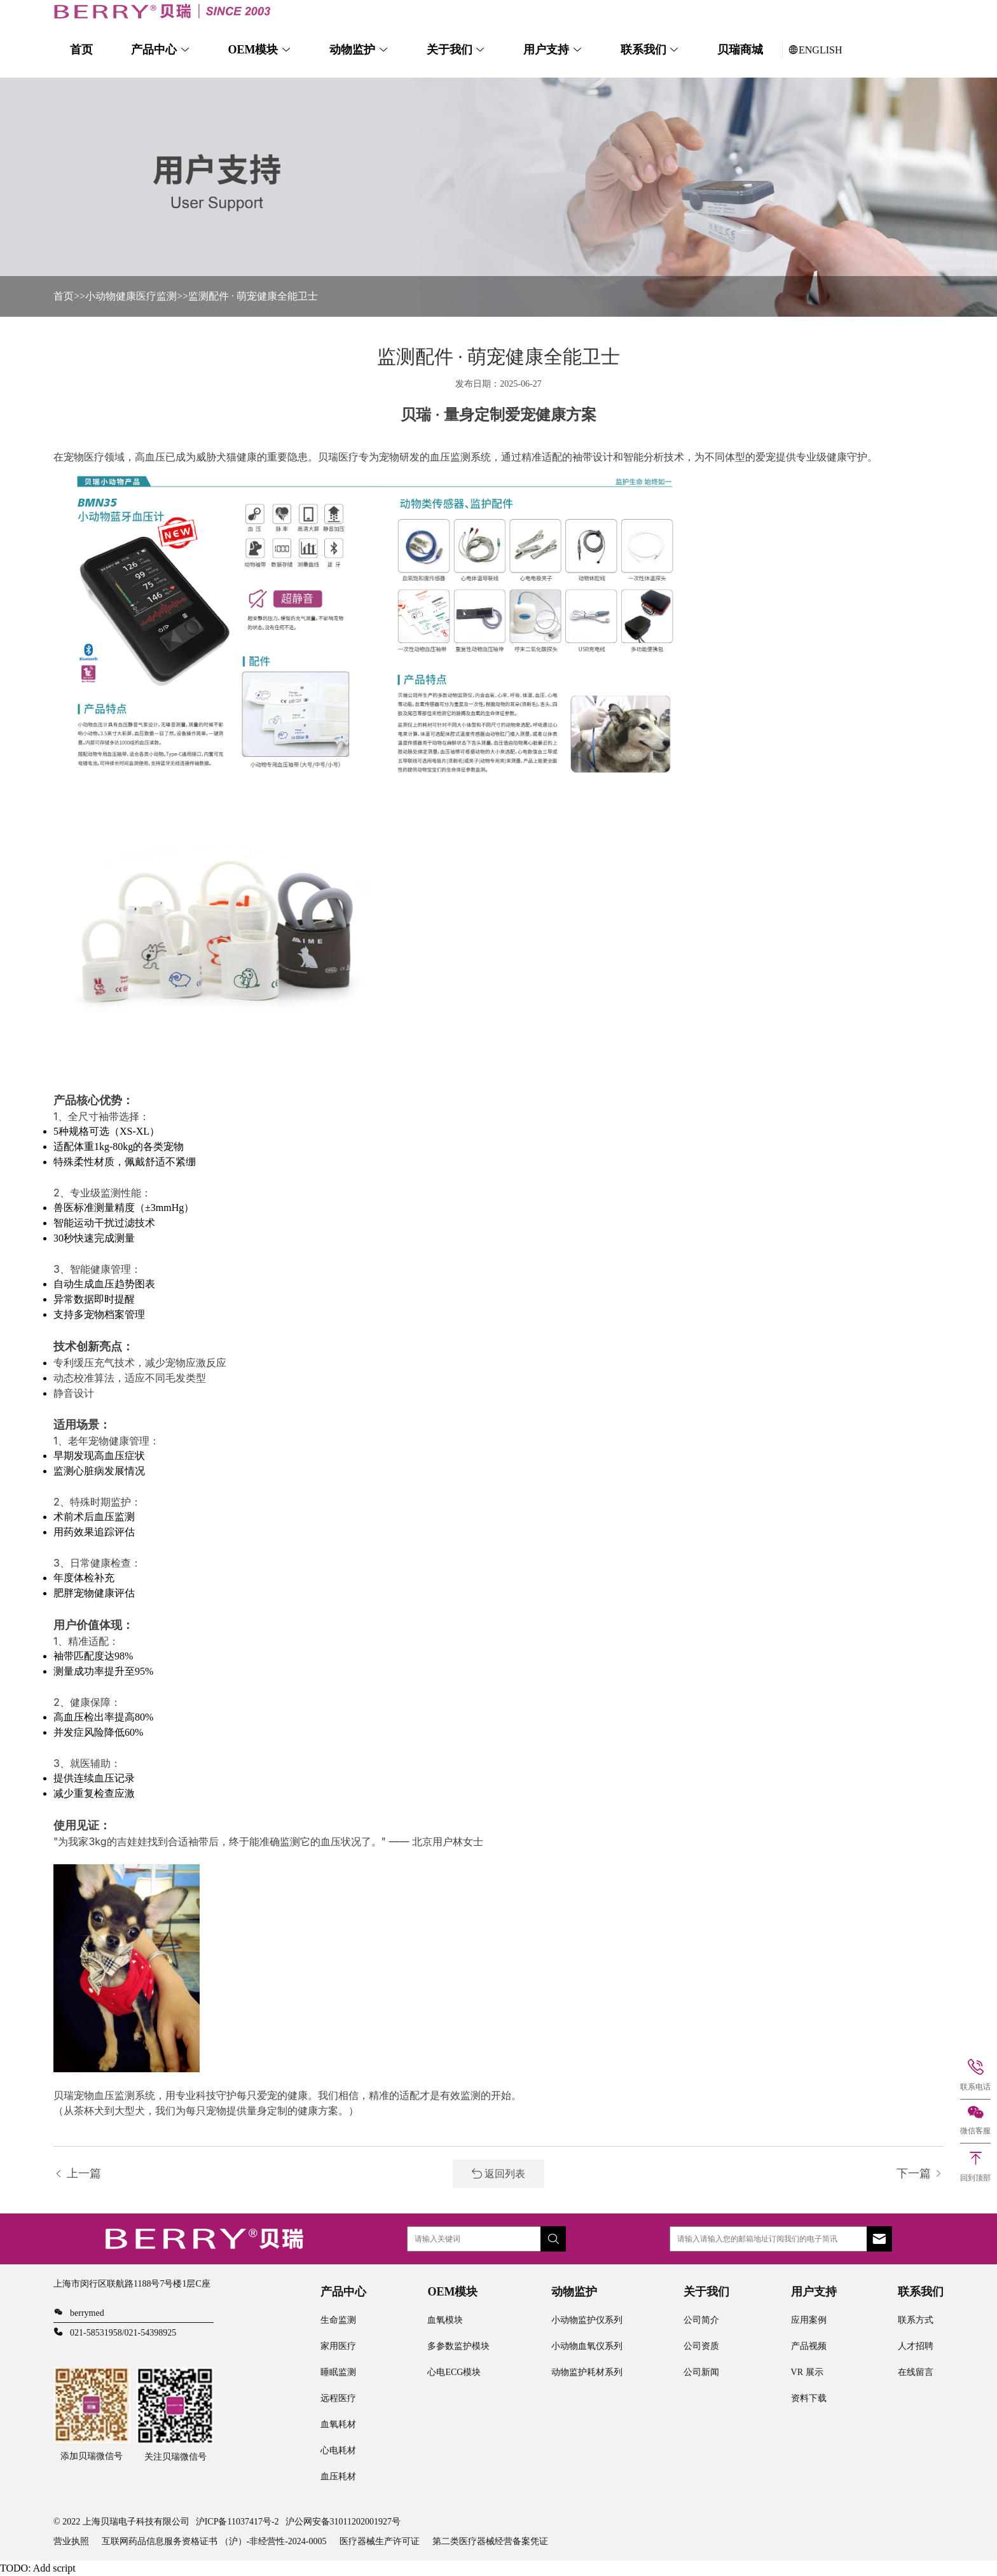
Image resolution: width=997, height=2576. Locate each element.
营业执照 (71, 2541)
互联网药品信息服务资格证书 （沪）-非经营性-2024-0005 (214, 2541)
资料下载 (809, 2398)
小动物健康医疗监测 (131, 296)
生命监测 (338, 2320)
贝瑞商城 (740, 49)
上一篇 (77, 2173)
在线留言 (915, 2372)
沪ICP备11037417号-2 (237, 2521)
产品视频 (809, 2346)
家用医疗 (338, 2346)
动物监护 (352, 49)
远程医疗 (338, 2398)
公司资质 (701, 2346)
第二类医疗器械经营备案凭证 (490, 2541)
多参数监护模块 (458, 2346)
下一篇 (920, 2173)
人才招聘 (915, 2346)
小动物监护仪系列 (586, 2320)
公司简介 (701, 2320)
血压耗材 (338, 2476)
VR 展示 (807, 2372)
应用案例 (809, 2320)
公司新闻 (701, 2372)
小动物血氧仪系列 (586, 2346)
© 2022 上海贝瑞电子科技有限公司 (121, 2521)
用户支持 (546, 49)
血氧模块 (445, 2320)
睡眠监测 (338, 2372)
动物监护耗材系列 (586, 2372)
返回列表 (498, 2173)
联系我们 (643, 49)
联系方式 (915, 2320)
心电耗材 (338, 2450)
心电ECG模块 (454, 2372)
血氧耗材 (338, 2424)
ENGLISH (815, 50)
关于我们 (449, 49)
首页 (81, 49)
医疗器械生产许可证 (380, 2541)
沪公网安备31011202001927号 (343, 2521)
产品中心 (154, 49)
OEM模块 (253, 49)
